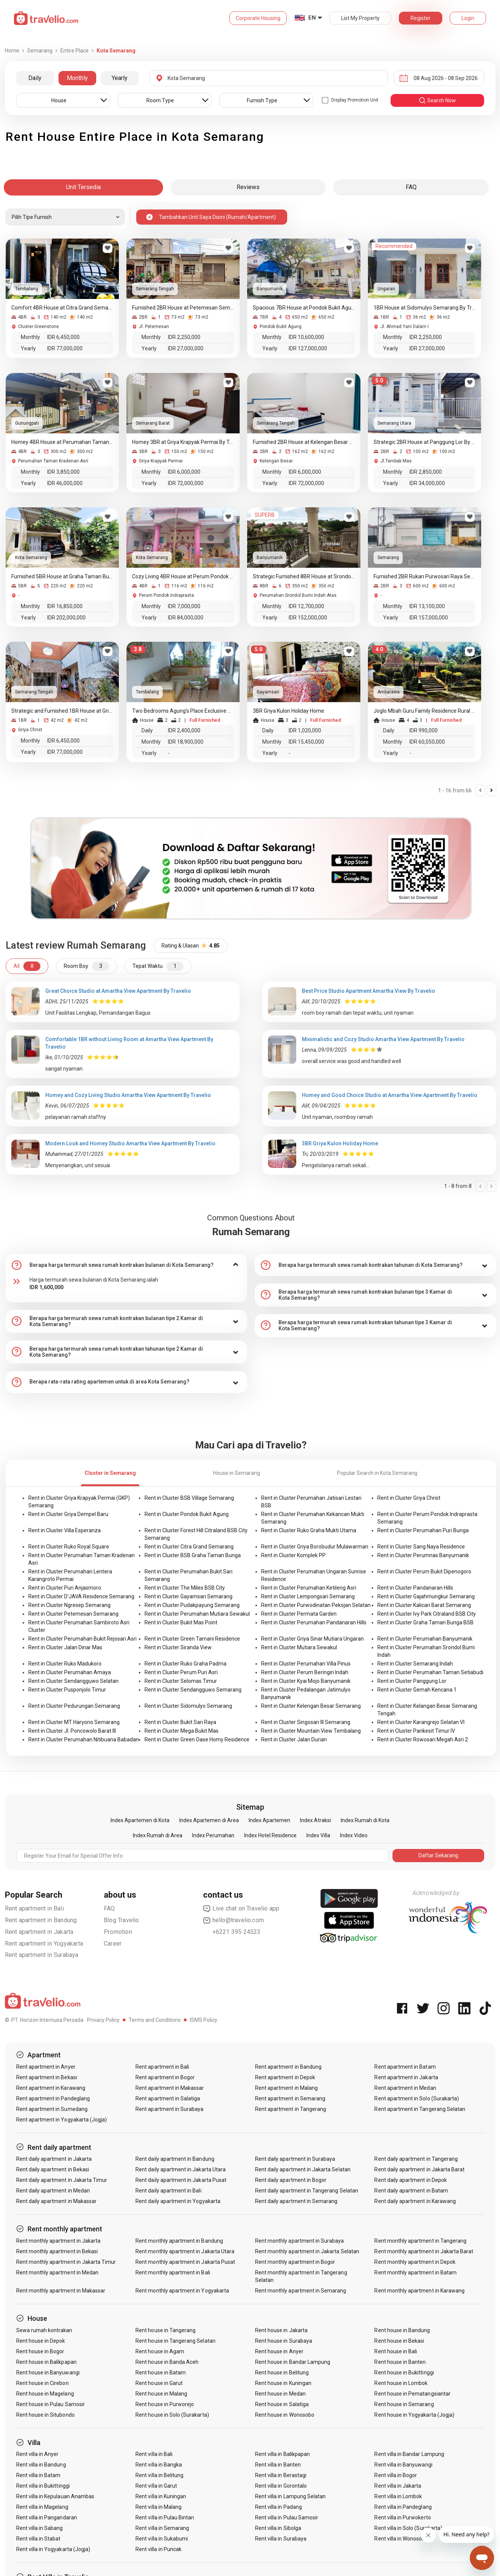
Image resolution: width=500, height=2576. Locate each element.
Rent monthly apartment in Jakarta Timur (66, 2262)
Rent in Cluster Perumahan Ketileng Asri (308, 1588)
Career (113, 1943)
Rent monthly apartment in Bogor (295, 2262)
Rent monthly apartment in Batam (415, 2272)
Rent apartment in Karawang (50, 2088)
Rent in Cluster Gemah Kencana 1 (417, 1690)
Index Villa (318, 1835)
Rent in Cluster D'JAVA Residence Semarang (81, 1596)
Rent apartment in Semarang (290, 2098)
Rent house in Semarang (404, 2404)
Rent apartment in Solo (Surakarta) (416, 2098)
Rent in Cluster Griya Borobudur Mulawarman (314, 1547)
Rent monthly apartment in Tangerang (420, 2241)
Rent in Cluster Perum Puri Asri (181, 1672)
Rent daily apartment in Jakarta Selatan (303, 2169)
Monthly (77, 78)
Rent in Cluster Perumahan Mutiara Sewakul (197, 1614)
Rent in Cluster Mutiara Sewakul (299, 1647)
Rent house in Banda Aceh (166, 2362)
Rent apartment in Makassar (169, 2088)
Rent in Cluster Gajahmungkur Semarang (426, 1596)
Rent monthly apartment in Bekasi (57, 2251)
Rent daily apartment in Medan (53, 2191)
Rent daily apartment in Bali (168, 2191)
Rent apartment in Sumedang (52, 2109)
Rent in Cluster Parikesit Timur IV (416, 1731)
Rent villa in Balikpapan (282, 2454)
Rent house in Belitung (282, 2373)
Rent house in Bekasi (399, 2341)
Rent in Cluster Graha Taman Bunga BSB (425, 1622)
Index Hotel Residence (270, 1835)
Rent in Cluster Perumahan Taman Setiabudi (430, 1672)
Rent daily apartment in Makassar (56, 2201)
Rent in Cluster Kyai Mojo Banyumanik (306, 1681)
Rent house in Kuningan (283, 2383)
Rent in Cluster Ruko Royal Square (68, 1547)
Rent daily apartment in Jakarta (54, 2159)
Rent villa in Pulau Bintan (164, 2517)
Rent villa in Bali (153, 2454)
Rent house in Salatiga (282, 2404)
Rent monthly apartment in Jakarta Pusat (185, 2262)
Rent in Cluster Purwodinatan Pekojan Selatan (316, 1605)
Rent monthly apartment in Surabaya (299, 2241)
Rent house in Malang (161, 2394)
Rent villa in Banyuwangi (403, 2465)
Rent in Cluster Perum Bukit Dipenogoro (424, 1571)
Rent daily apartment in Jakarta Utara (180, 2169)
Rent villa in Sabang (39, 2528)
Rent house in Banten (400, 2362)
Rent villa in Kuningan (160, 2496)
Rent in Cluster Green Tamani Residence (192, 1639)
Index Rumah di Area (157, 1835)
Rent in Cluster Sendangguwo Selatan (73, 1681)
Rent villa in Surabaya (280, 2539)
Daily (35, 78)
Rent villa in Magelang (42, 2507)
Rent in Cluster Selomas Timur (181, 1681)
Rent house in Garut (159, 2383)
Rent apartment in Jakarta (39, 1931)
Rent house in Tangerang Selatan (175, 2341)
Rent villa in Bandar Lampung (409, 2454)
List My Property (360, 18)
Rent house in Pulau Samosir (50, 2404)
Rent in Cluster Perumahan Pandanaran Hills (313, 1622)
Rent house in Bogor (40, 2351)
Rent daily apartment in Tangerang (416, 2159)
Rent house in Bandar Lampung (292, 2362)
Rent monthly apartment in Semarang (300, 2291)
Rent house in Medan (280, 2394)
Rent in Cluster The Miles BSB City (185, 1588)
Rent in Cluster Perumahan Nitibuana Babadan (83, 1739)
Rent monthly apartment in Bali (172, 2272)
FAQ (109, 1908)
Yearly (120, 78)
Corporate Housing (258, 18)
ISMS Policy (203, 2020)
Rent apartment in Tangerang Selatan (419, 2109)
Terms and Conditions (155, 2020)
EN (312, 17)
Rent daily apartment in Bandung (174, 2159)
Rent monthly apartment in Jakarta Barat (423, 2251)
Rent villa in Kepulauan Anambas (55, 2496)
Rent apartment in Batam (404, 2067)
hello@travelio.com (233, 1920)
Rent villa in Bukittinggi (43, 2486)
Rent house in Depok (40, 2341)
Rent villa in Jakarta (397, 2486)
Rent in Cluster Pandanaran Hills (415, 1588)
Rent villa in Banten (278, 2465)
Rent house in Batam (160, 2373)
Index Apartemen (269, 1820)
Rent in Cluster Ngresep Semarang (69, 1605)
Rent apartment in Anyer (45, 2067)
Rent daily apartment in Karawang (415, 2201)
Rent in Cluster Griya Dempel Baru (68, 1514)
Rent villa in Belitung (159, 2475)
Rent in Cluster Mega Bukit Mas (181, 1731)
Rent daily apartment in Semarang (296, 2201)
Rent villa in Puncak (158, 2549)
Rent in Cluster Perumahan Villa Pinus (306, 1664)
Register (421, 18)
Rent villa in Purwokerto (402, 2517)
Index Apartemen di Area (209, 1820)
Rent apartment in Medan (405, 2088)
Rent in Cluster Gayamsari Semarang (188, 1596)
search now (437, 100)
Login (468, 18)
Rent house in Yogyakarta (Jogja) (414, 2415)
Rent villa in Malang (158, 2507)
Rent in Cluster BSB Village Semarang (189, 1498)
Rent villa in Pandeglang (402, 2507)
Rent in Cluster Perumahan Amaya (69, 1672)
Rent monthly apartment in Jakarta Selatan (307, 2251)
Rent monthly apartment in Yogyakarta (182, 2291)
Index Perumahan (213, 1835)
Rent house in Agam (159, 2351)
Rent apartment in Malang (286, 2088)
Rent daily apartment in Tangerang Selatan (306, 2191)
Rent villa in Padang (278, 2507)
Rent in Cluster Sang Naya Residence (421, 1547)
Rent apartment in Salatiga (167, 2098)
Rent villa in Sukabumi (161, 2539)
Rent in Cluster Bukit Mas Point (181, 1622)
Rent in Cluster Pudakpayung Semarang (192, 1605)
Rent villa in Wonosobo (401, 2539)
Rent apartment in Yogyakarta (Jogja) (61, 2120)
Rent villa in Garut (156, 2486)
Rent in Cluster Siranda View (178, 1647)
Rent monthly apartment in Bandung (179, 2241)
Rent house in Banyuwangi (48, 2373)
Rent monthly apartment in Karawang (419, 2291)
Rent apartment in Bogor (165, 2077)
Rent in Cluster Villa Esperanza (64, 1530)
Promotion (118, 1931)
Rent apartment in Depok (285, 2077)
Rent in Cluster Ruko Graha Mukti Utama (308, 1530)
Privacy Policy (103, 2020)
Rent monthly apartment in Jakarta (58, 2241)
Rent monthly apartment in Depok (414, 2262)
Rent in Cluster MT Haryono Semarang (74, 1722)
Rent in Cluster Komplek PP (293, 1555)
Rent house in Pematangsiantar (412, 2394)
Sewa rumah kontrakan (44, 2330)
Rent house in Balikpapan (46, 2362)
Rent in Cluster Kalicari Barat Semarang (424, 1605)
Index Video (354, 1835)
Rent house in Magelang (45, 2394)
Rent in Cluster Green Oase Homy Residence (197, 1739)
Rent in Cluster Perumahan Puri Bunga (423, 1530)
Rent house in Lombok (401, 2383)
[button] (126, 1265)
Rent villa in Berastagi (280, 2475)
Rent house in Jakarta (281, 2330)
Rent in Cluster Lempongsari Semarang (308, 1596)
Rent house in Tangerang (165, 2330)
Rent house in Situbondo (45, 2415)
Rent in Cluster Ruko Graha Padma (185, 1664)
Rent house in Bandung (402, 2330)
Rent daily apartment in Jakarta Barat (419, 2169)
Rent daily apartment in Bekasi (52, 2169)
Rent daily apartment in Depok (410, 2180)
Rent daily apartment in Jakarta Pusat (180, 2180)
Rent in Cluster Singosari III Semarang (305, 1722)
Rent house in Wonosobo (284, 2415)
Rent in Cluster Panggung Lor (411, 1681)
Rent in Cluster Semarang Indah (415, 1664)
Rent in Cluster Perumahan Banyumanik (424, 1639)
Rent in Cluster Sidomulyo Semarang (188, 1706)
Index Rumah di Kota (365, 1820)
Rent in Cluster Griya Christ (408, 1498)
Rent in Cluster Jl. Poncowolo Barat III (72, 1731)
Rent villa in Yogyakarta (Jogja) (53, 2549)
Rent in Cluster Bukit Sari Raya (180, 1722)
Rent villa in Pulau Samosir (286, 2517)
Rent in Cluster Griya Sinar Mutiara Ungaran (312, 1639)
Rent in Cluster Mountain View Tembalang (311, 1731)
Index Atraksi (315, 1820)
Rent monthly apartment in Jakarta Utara (184, 2251)
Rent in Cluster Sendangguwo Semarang (193, 1690)
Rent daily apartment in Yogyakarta (177, 2201)
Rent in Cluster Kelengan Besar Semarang (311, 1706)
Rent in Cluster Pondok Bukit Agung (187, 1514)
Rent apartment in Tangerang (290, 2109)
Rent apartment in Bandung (41, 1920)
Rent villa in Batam (38, 2475)
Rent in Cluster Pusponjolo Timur (67, 1690)
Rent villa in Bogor (395, 2475)
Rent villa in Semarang (162, 2528)
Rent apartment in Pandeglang (53, 2098)
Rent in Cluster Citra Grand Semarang (189, 1547)
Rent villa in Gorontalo (281, 2486)
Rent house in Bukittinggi (404, 2373)
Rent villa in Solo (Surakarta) (408, 2528)
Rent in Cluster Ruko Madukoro (65, 1664)
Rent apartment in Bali (34, 1908)
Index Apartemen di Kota (140, 1820)
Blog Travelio (121, 1920)
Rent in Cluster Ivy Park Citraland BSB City (426, 1614)
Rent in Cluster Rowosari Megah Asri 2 (422, 1739)
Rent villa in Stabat (38, 2539)
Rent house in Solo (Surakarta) (172, 2415)
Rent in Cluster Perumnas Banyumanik (423, 1555)
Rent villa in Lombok (398, 2496)
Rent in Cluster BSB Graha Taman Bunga (193, 1555)
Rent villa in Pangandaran (46, 2517)
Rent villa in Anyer (37, 2454)
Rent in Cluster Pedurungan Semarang (74, 1706)
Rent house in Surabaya (283, 2341)
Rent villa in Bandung (41, 2465)
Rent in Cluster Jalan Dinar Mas (65, 1647)
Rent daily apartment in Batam (411, 2191)
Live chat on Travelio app (241, 1908)
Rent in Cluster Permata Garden (299, 1614)
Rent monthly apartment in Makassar (61, 2291)
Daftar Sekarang (438, 1855)
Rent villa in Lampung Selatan (290, 2496)
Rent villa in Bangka (158, 2465)
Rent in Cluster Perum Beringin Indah (304, 1672)
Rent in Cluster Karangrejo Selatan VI (421, 1722)
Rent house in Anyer (279, 2351)
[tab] (126, 1265)
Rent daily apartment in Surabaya (295, 2159)
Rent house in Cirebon (42, 2383)
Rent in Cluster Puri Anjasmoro (64, 1588)
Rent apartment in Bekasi (46, 2077)
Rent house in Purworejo (164, 2404)
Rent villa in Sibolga (278, 2528)
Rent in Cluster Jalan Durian (294, 1739)
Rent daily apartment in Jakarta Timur (62, 2180)
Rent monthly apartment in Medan (57, 2272)
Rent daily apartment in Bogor (290, 2180)
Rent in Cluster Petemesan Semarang (73, 1614)
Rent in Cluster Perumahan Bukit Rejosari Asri (82, 1639)
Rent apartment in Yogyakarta (44, 1943)
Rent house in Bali (395, 2351)
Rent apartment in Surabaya (41, 1954)
